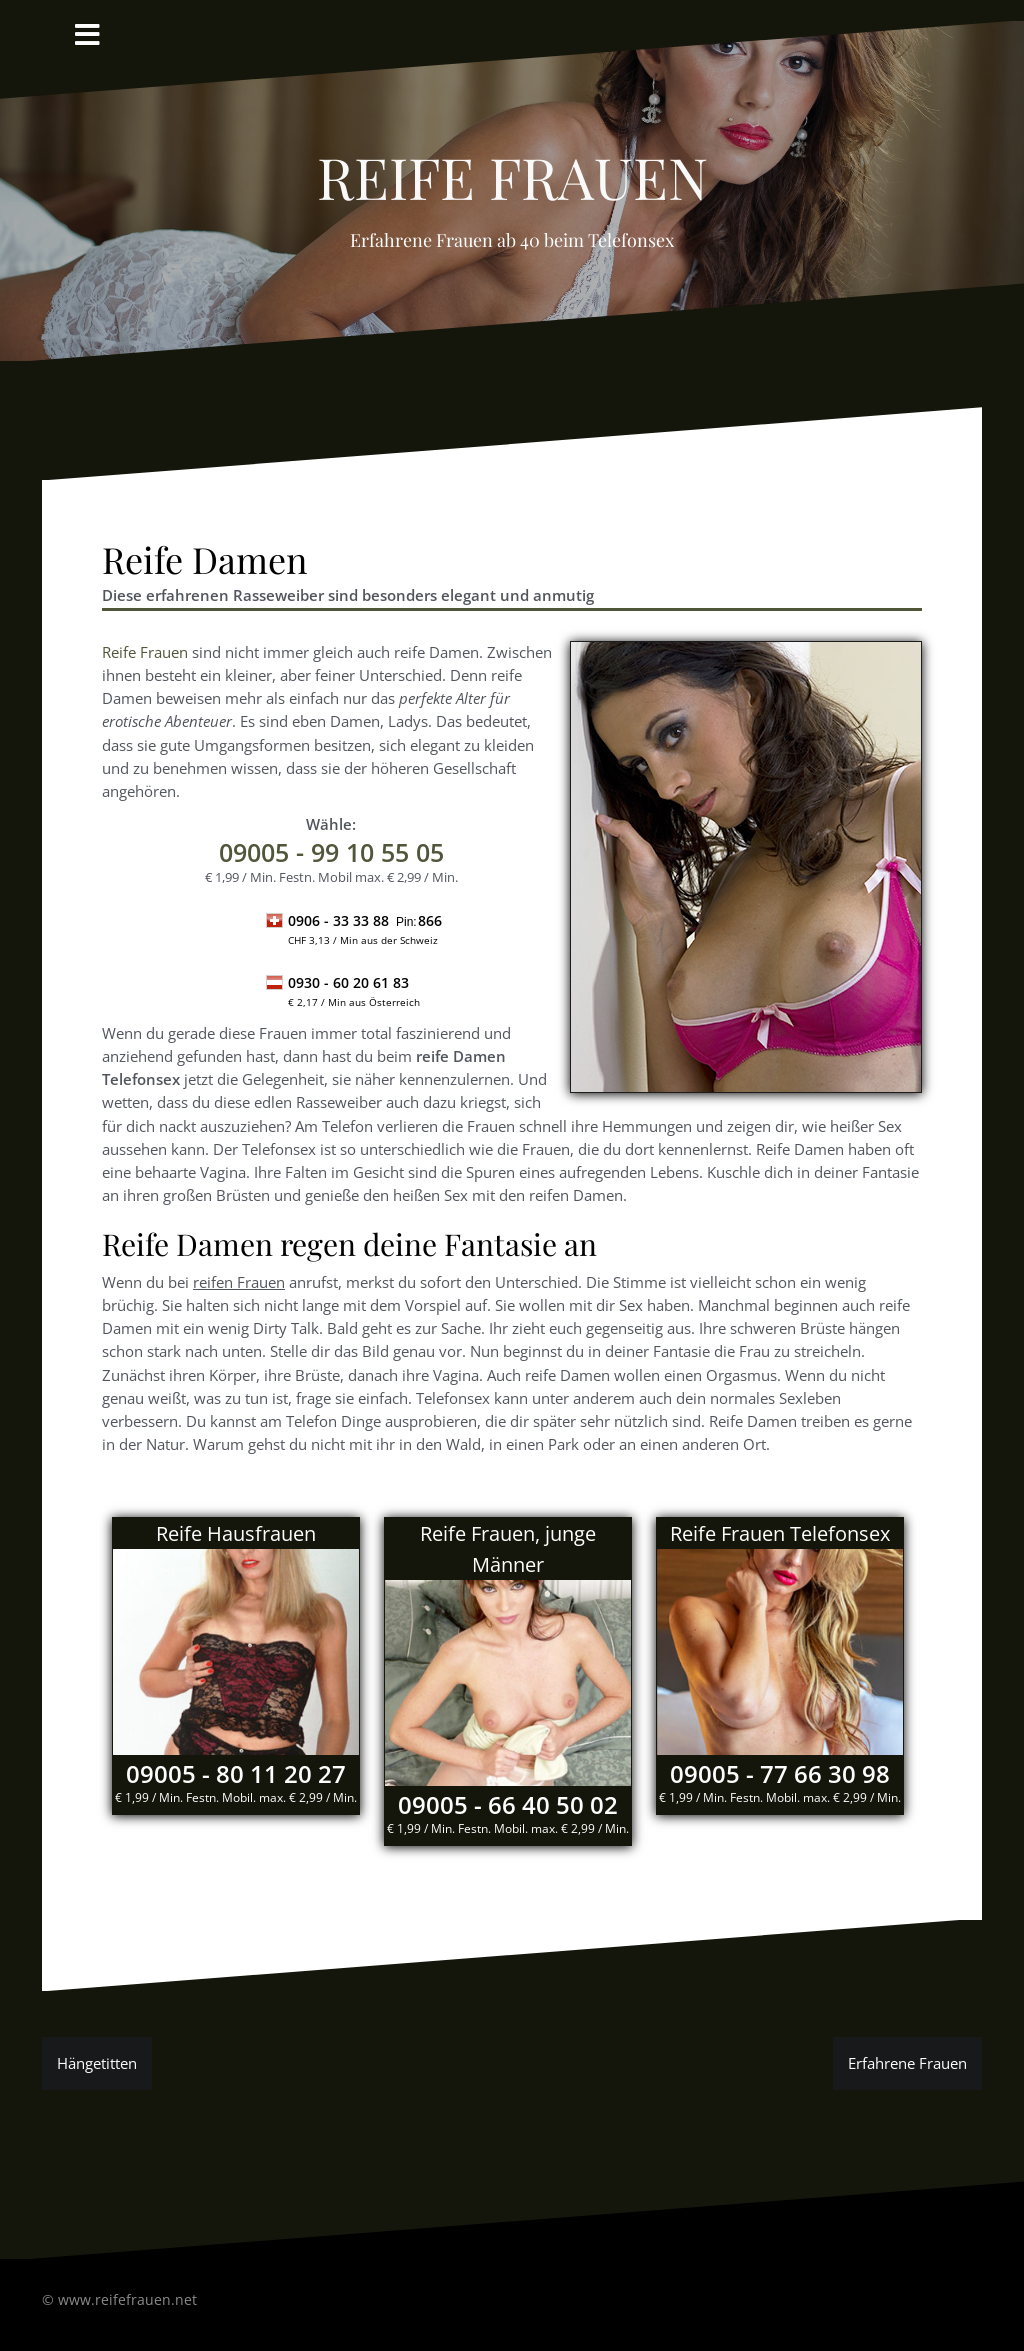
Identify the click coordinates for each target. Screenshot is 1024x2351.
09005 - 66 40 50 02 (508, 1804)
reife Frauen (512, 166)
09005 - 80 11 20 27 (236, 1773)
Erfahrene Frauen (907, 2063)
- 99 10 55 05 (331, 852)
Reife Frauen (145, 652)
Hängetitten (97, 2063)
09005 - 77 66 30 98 (780, 1773)
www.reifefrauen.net (127, 2299)
